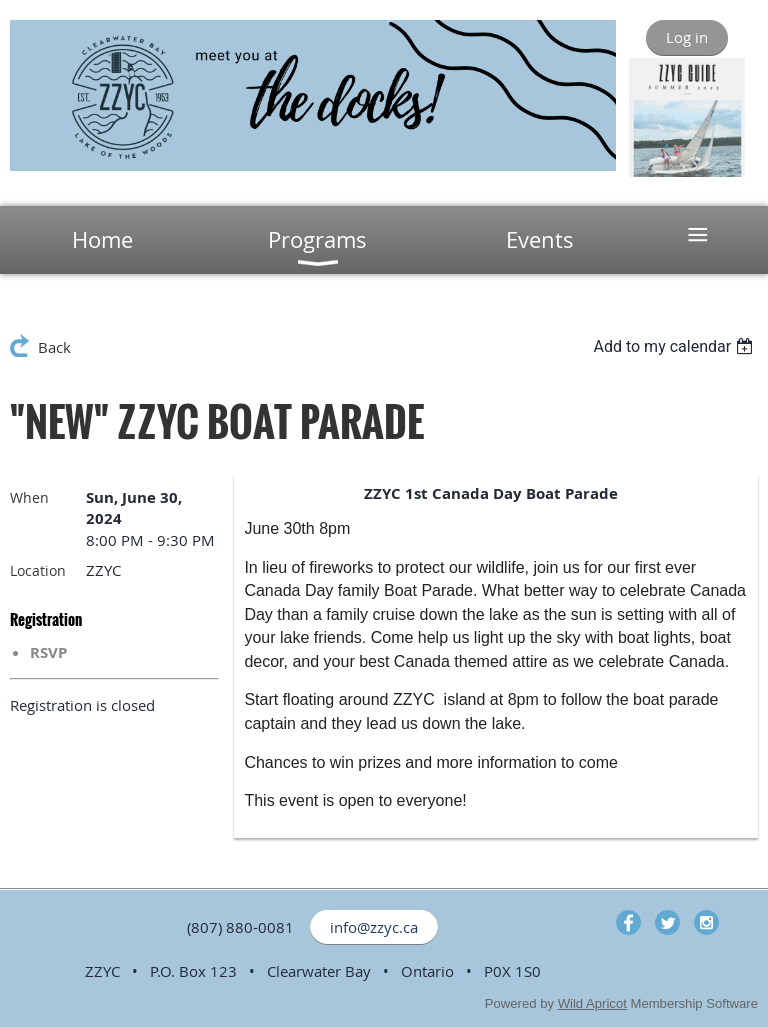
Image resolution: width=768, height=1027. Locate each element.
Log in (687, 37)
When (29, 497)
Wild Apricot (592, 1003)
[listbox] (675, 346)
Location (38, 570)
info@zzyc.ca (374, 927)
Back (54, 347)
